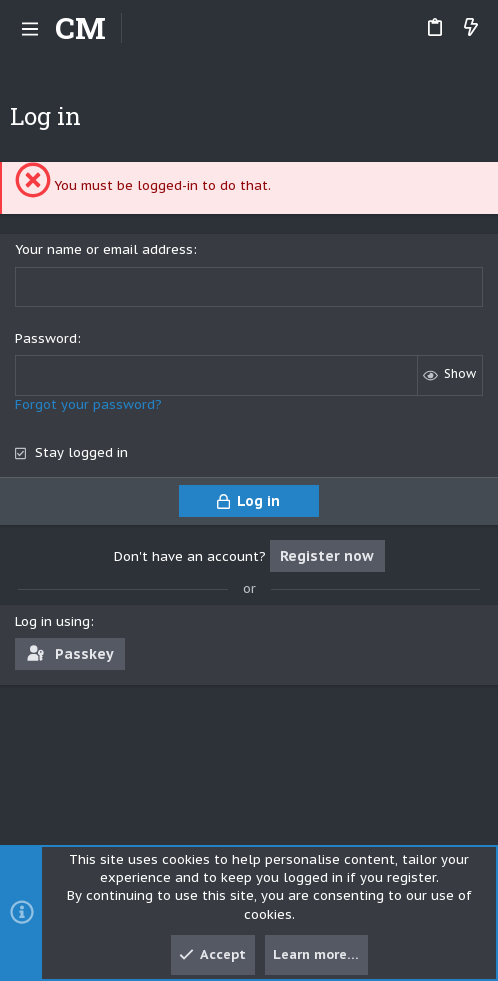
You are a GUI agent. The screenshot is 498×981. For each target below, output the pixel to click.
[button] (30, 28)
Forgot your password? (88, 404)
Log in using (52, 621)
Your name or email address (104, 249)
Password (46, 338)
